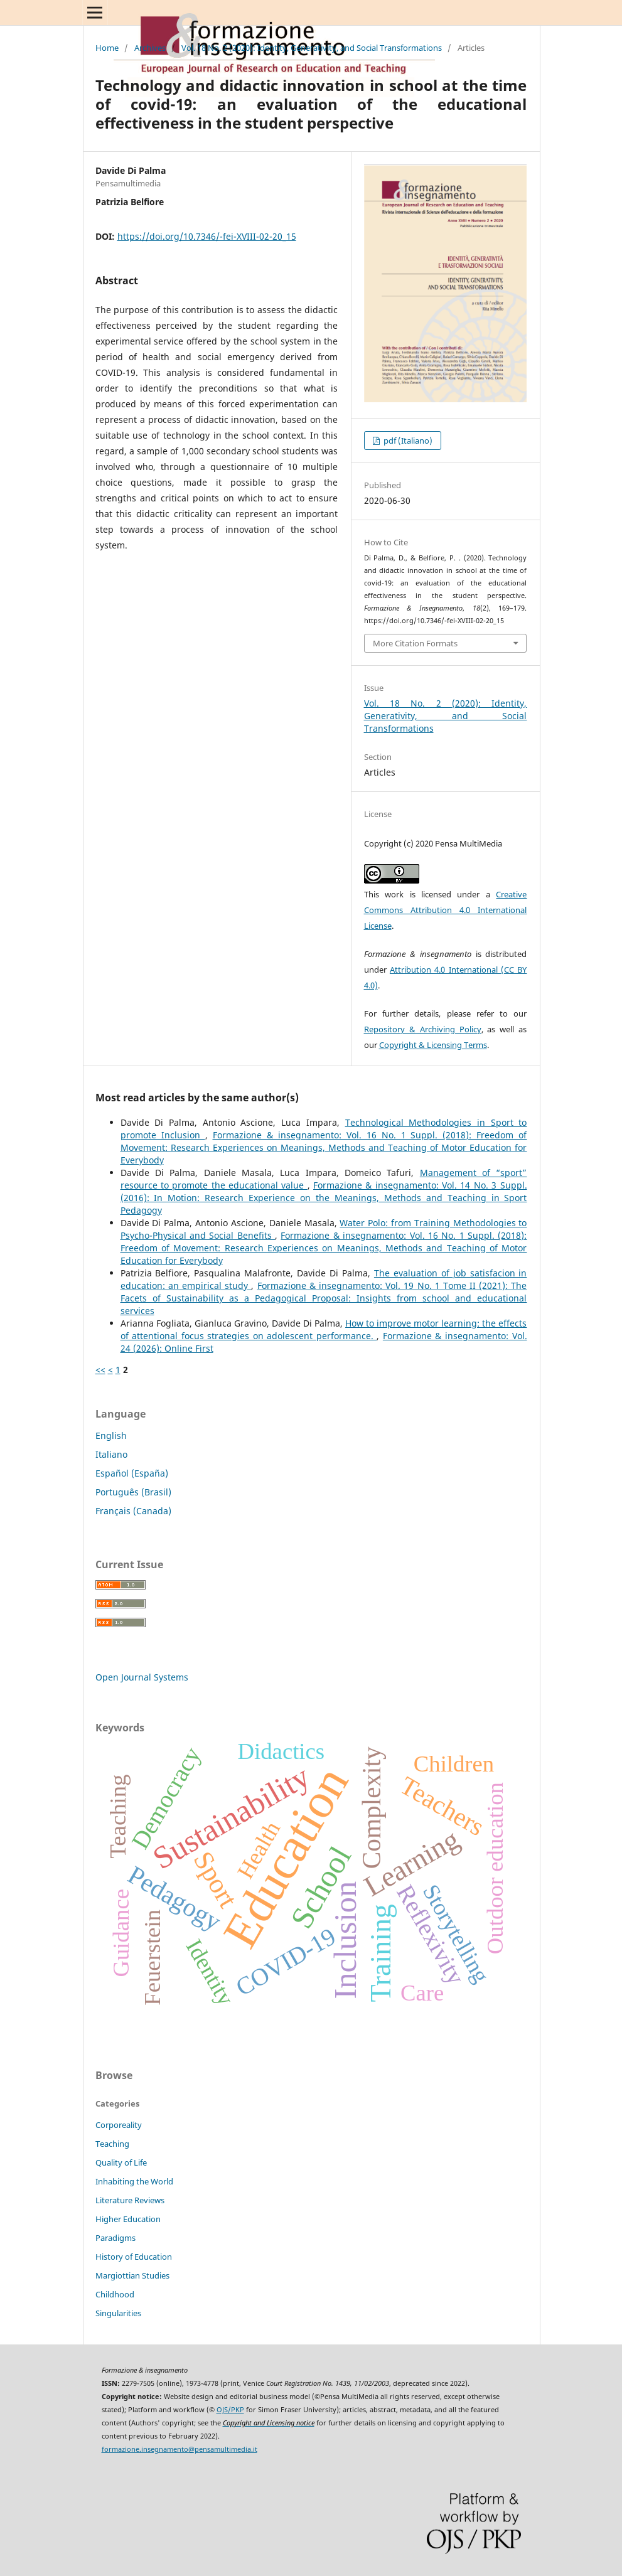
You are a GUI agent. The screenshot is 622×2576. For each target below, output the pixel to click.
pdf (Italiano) (407, 440)
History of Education (133, 2256)
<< (100, 1370)
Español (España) (131, 1473)
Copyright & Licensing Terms (433, 1044)
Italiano (111, 1454)
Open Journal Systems (141, 1677)
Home (107, 47)
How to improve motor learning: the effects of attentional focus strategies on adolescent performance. (324, 1329)
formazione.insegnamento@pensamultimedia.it (179, 2449)
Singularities (118, 2313)
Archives (150, 47)
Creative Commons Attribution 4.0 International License (445, 910)
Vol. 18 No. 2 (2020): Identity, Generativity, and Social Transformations (311, 47)
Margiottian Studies (132, 2275)
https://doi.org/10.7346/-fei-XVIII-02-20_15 (206, 236)
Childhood (114, 2294)
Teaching (112, 2143)
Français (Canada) (133, 1511)
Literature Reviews (129, 2200)
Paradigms (115, 2237)
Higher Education (128, 2219)
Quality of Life (121, 2162)
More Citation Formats (415, 643)
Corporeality (118, 2124)
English (111, 1435)
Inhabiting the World (134, 2181)
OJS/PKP (230, 2409)
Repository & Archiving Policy (422, 1029)
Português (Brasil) (133, 1492)
